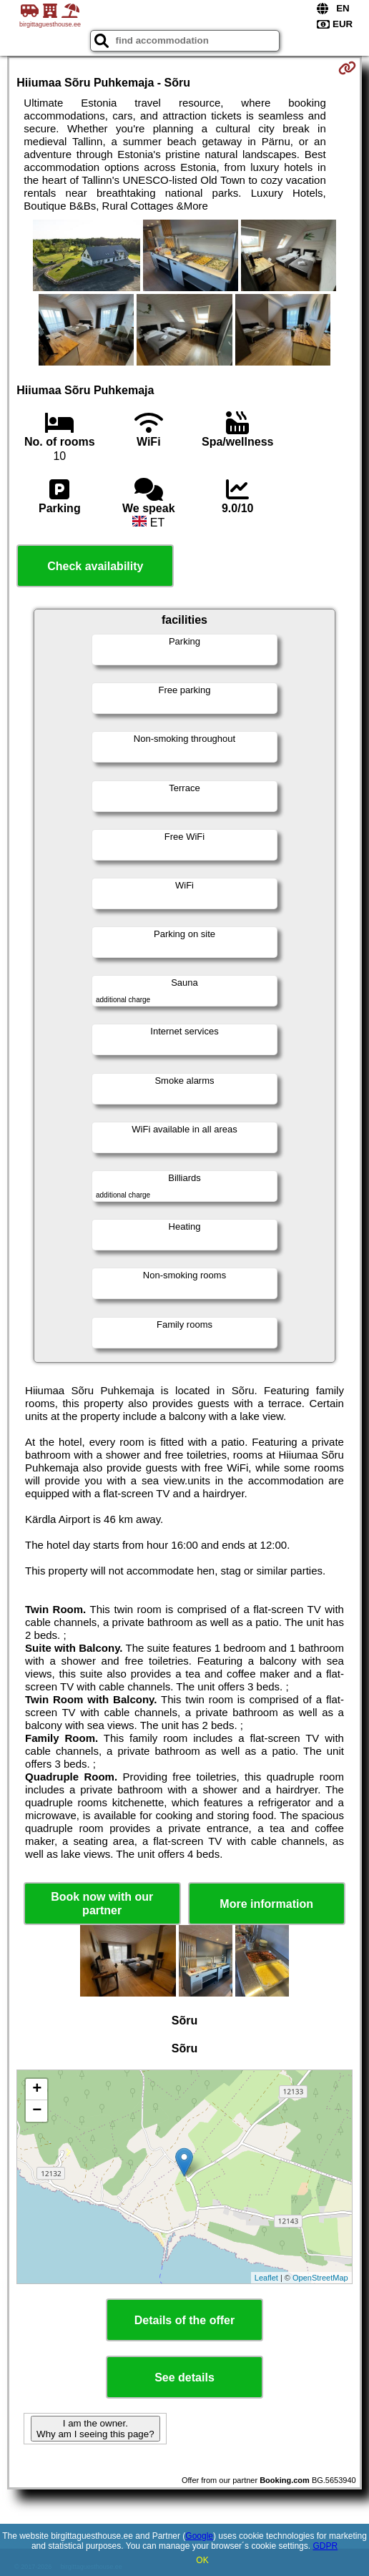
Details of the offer (184, 2320)
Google (199, 2536)
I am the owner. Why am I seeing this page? (95, 2428)
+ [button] (36, 2089)
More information (266, 1904)
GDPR (325, 2546)
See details (184, 2377)
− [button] (36, 2111)
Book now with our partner (102, 1903)
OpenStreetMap (320, 2277)
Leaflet (266, 2277)
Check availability (95, 566)
